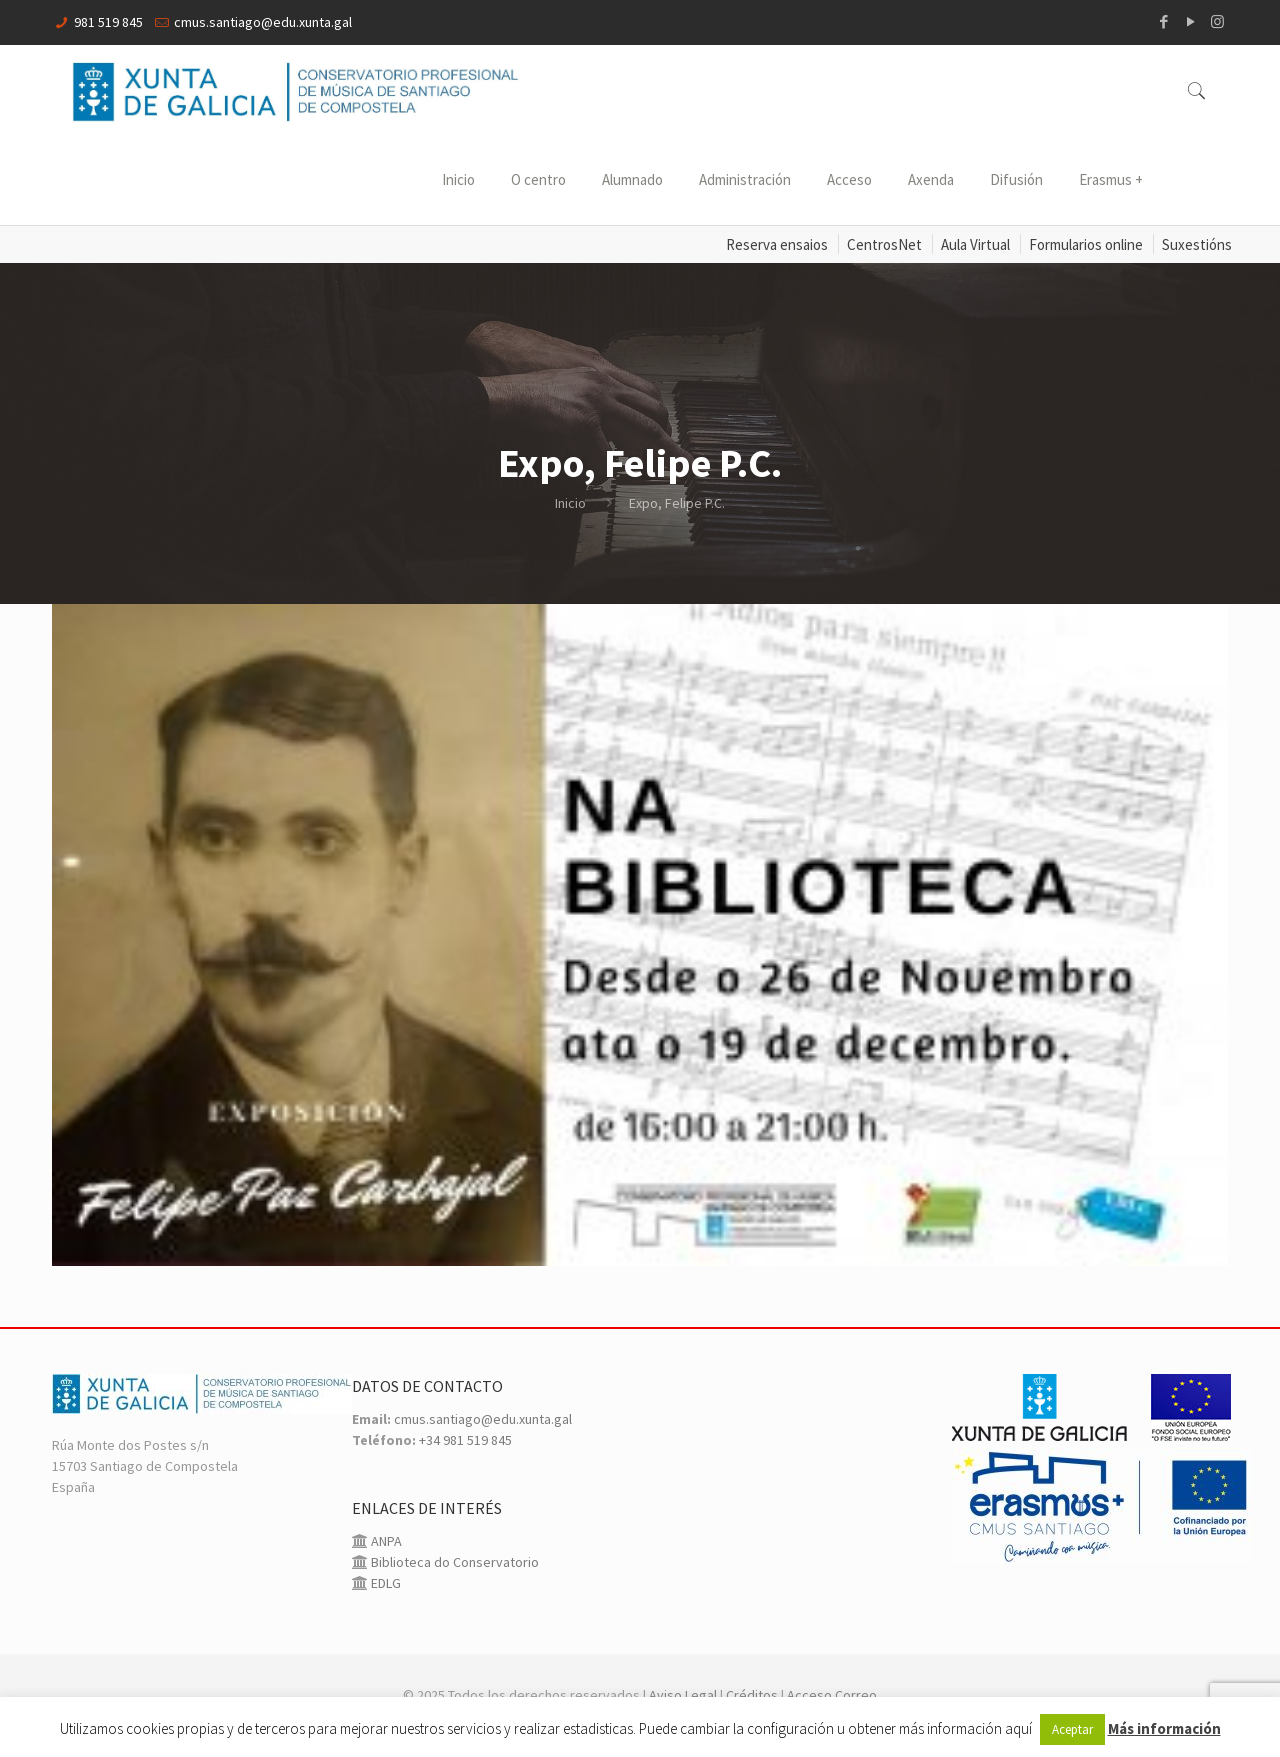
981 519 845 (108, 22)
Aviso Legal (683, 1695)
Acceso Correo (832, 1695)
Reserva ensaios (777, 244)
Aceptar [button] (1072, 1729)
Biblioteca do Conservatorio (453, 1562)
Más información (1164, 1728)
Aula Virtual (975, 244)
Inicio (570, 503)
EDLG (384, 1583)
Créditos (752, 1695)
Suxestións (1197, 244)
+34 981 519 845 (465, 1440)
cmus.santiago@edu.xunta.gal (263, 22)
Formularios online (1086, 244)
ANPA (385, 1541)
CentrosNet (884, 244)
